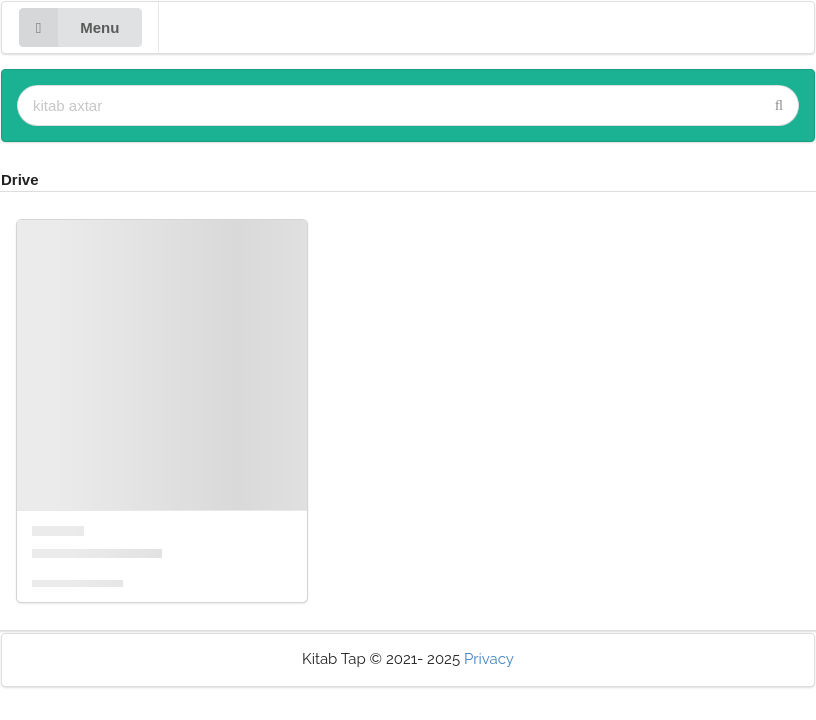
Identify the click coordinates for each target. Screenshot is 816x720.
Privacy (489, 659)
